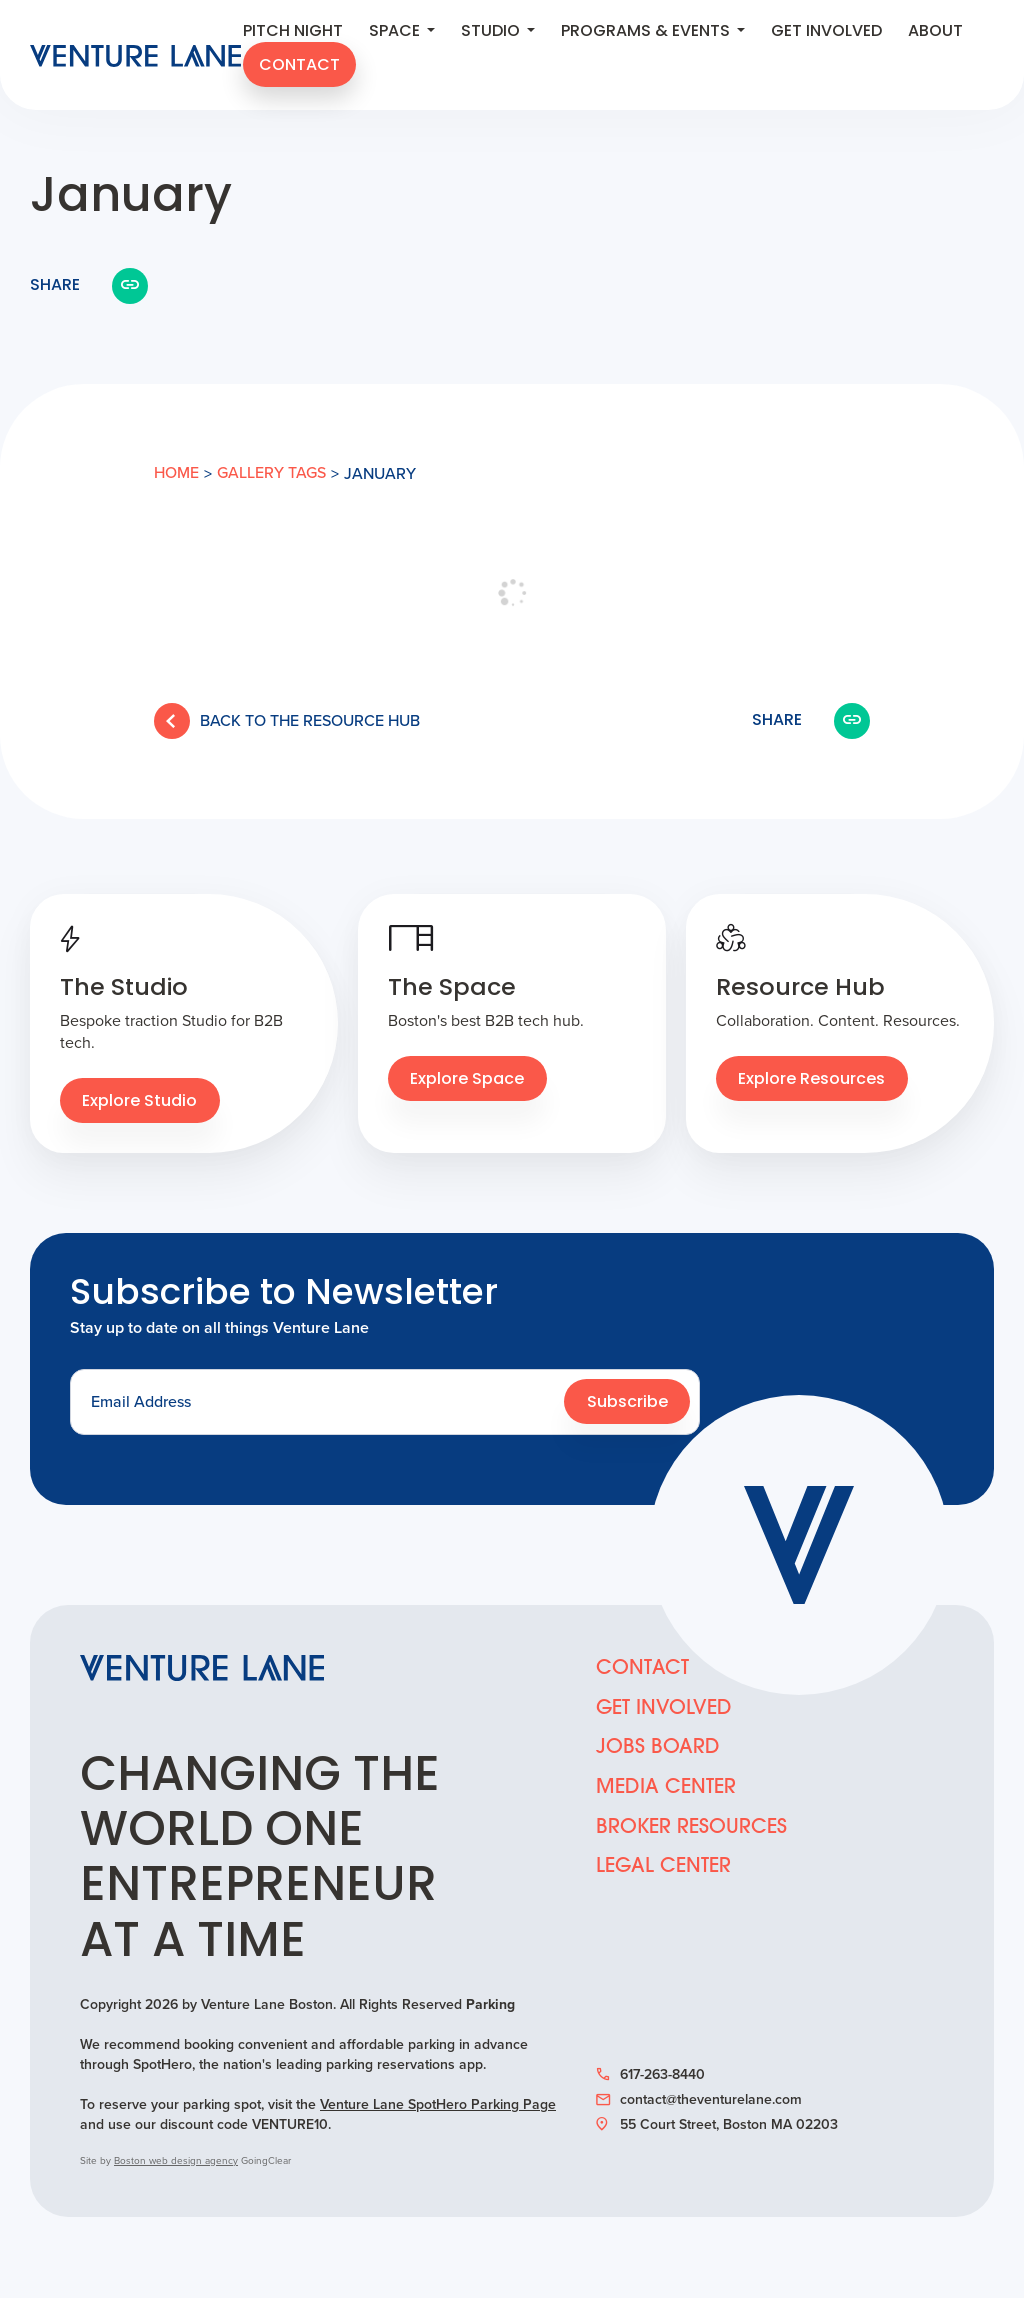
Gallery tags (271, 473)
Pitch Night (293, 33)
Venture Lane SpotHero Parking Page (438, 2105)
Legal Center (664, 1871)
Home (176, 473)
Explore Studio (140, 1103)
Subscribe (627, 1404)
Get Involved (826, 33)
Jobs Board (658, 1751)
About (935, 33)
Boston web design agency (176, 2161)
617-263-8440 (650, 2076)
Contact (299, 67)
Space (402, 33)
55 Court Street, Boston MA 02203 (717, 2126)
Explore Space (468, 1081)
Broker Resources (691, 1831)
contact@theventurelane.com (699, 2101)
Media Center (666, 1791)
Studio (498, 33)
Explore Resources (812, 1081)
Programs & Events (653, 33)
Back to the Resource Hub (287, 721)
